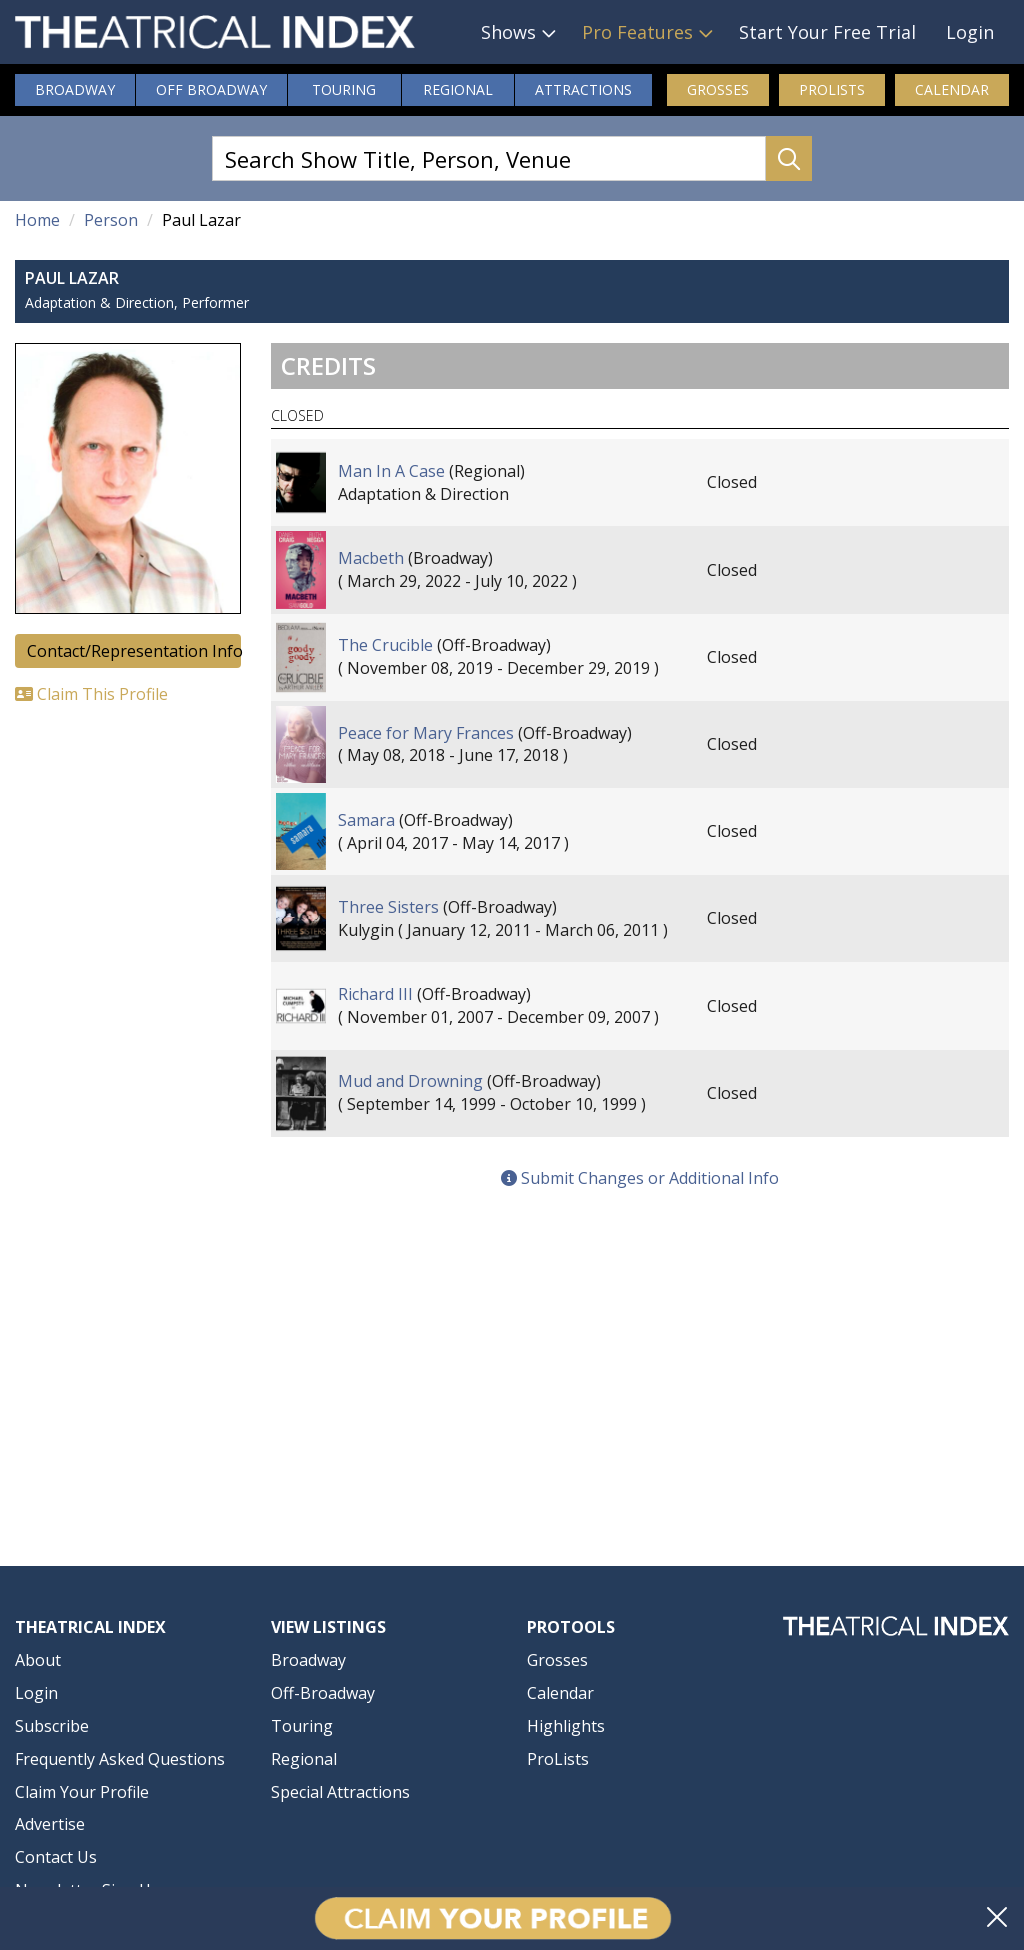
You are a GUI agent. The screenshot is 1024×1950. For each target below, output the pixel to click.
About (38, 1660)
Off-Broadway (323, 1693)
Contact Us (56, 1857)
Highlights (566, 1726)
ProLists (832, 89)
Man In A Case (391, 471)
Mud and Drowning (410, 1081)
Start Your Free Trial (827, 32)
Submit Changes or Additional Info (640, 1178)
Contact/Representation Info (134, 651)
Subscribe (52, 1726)
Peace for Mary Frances (426, 733)
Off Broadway (211, 89)
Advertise (50, 1824)
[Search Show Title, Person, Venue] (489, 158)
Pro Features (637, 32)
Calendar (952, 89)
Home (37, 220)
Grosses (718, 89)
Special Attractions (340, 1792)
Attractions (583, 89)
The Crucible (385, 645)
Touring (344, 89)
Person (111, 220)
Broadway (75, 89)
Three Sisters (388, 907)
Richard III (375, 994)
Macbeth (371, 558)
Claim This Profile (91, 694)
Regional (458, 89)
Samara (366, 820)
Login (970, 32)
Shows (508, 32)
